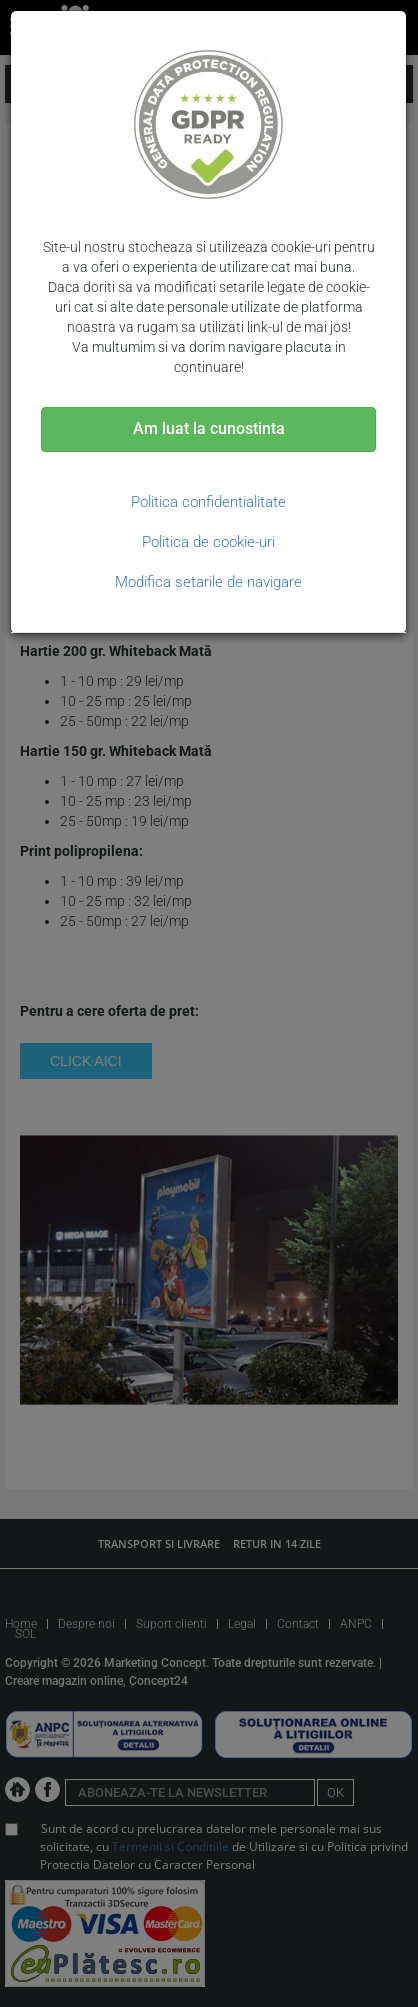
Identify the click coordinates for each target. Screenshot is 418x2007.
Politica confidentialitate (208, 502)
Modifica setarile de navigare (208, 582)
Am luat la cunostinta (209, 428)
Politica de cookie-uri (208, 542)
